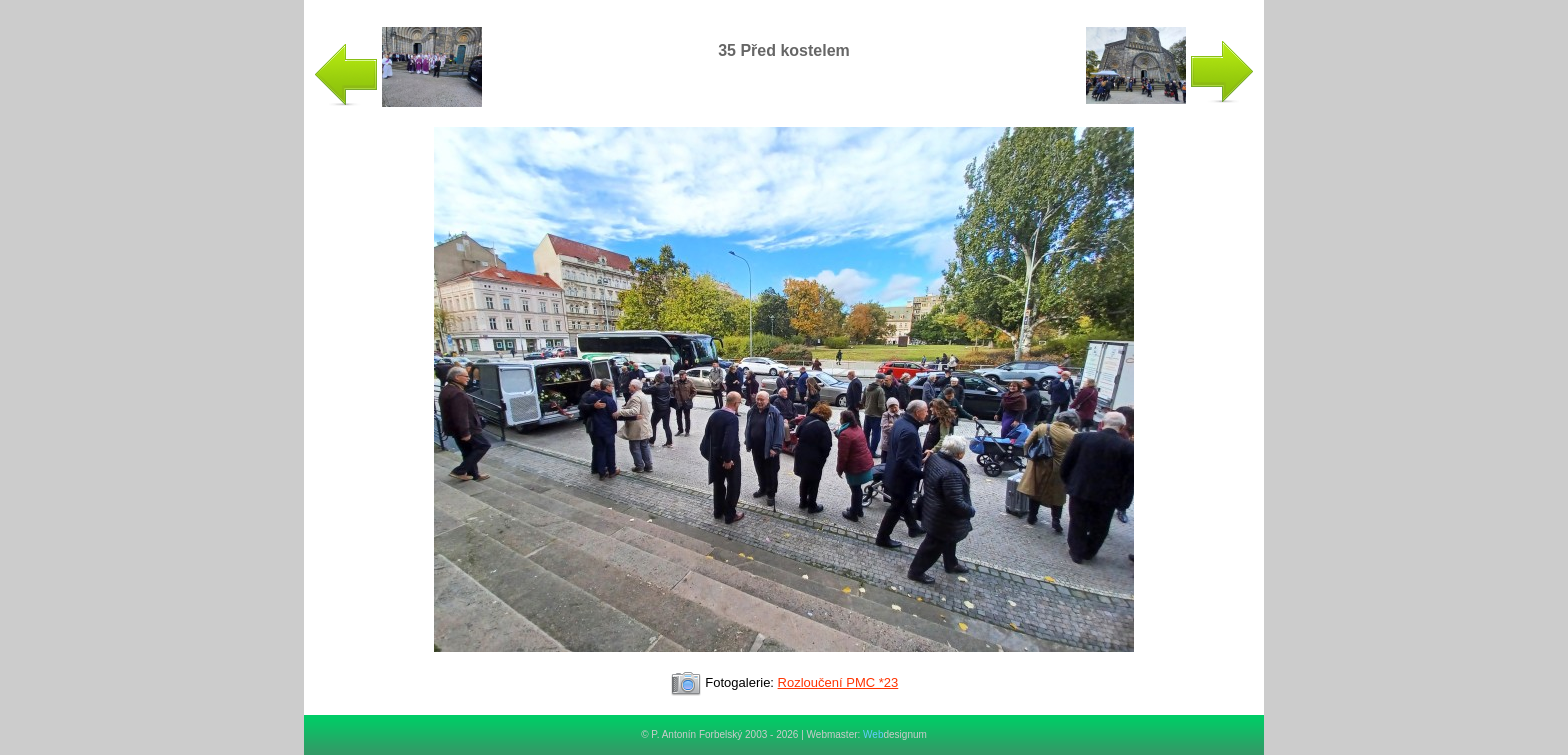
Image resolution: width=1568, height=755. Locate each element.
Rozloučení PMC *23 (838, 682)
